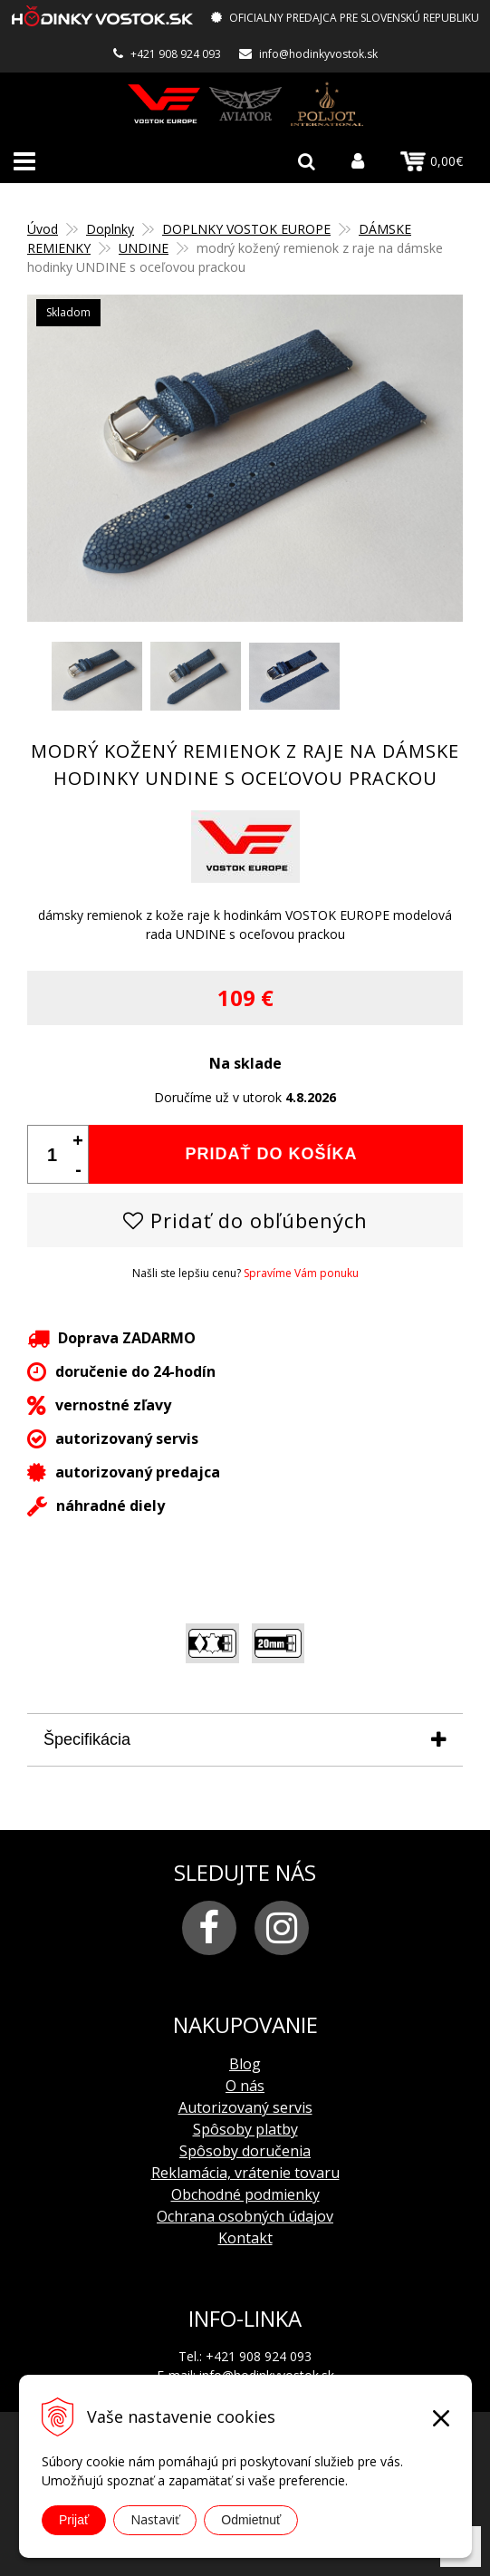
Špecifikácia (86, 1739)
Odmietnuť (251, 2520)
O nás (245, 2086)
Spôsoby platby (245, 2129)
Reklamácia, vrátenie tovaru (245, 2173)
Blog (245, 2064)
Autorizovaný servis (245, 2107)
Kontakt (245, 2238)
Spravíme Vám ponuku (301, 1273)
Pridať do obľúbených (245, 1220)
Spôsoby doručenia (245, 2151)
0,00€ (431, 161)
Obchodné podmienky (245, 2194)
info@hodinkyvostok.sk (318, 54)
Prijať (74, 2520)
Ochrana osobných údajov (245, 2216)
